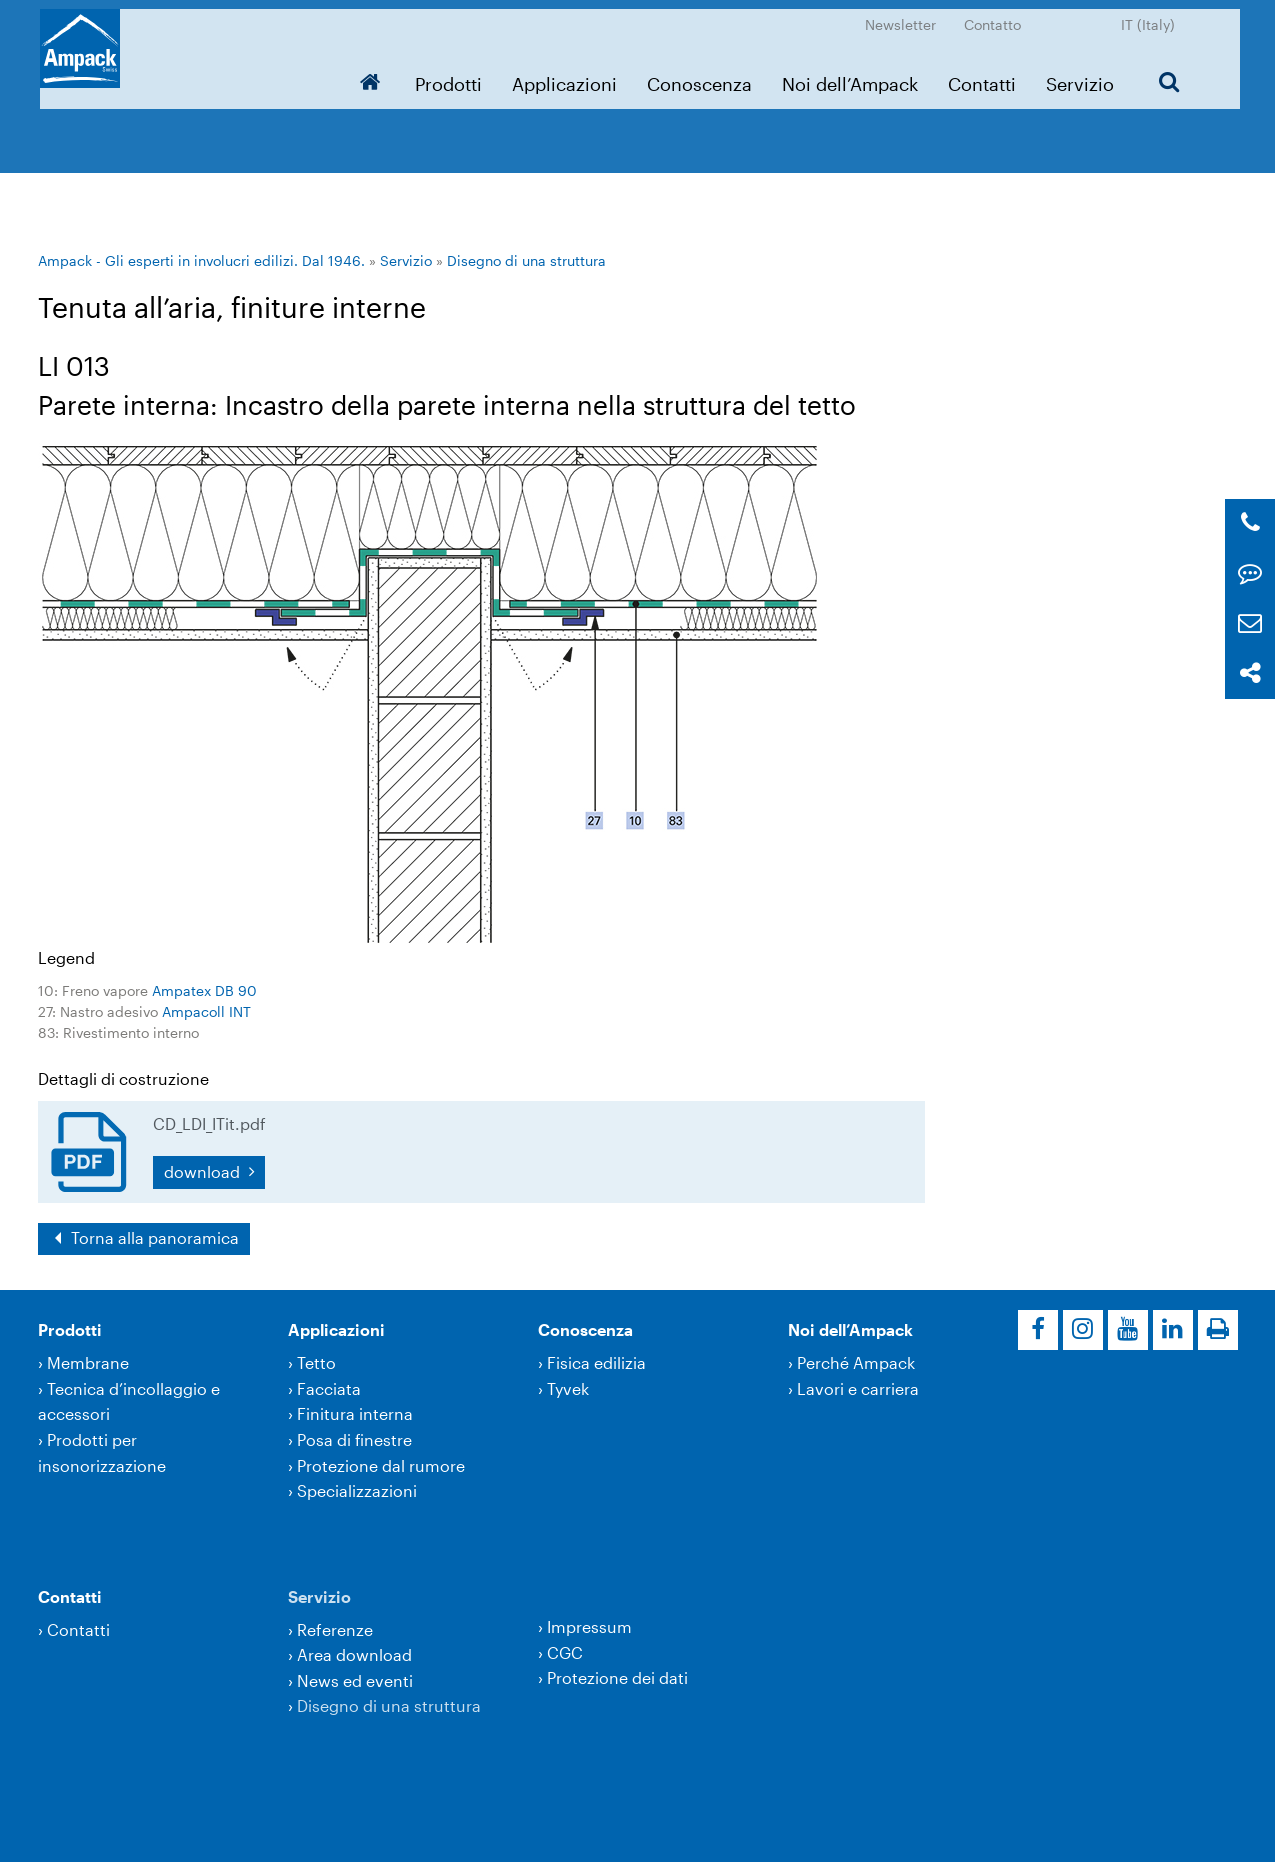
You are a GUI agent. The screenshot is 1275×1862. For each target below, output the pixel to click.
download (204, 1171)
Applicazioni (567, 75)
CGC (565, 1652)
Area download (354, 1654)
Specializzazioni (357, 1490)
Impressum (589, 1626)
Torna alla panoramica (153, 1237)
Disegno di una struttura (526, 260)
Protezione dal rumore (381, 1465)
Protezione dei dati (617, 1677)
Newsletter (903, 15)
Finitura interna (355, 1413)
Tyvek (568, 1388)
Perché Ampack (856, 1362)
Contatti (985, 75)
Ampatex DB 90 (204, 990)
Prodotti (451, 75)
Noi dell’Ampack (853, 75)
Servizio (1083, 75)
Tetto (316, 1362)
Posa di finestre (354, 1439)
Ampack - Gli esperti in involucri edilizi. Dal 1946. (201, 260)
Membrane (88, 1362)
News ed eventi (355, 1680)
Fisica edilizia (596, 1362)
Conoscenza (702, 75)
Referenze (335, 1629)
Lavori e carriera (858, 1388)
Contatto (995, 15)
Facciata (329, 1388)
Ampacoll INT (206, 1011)
